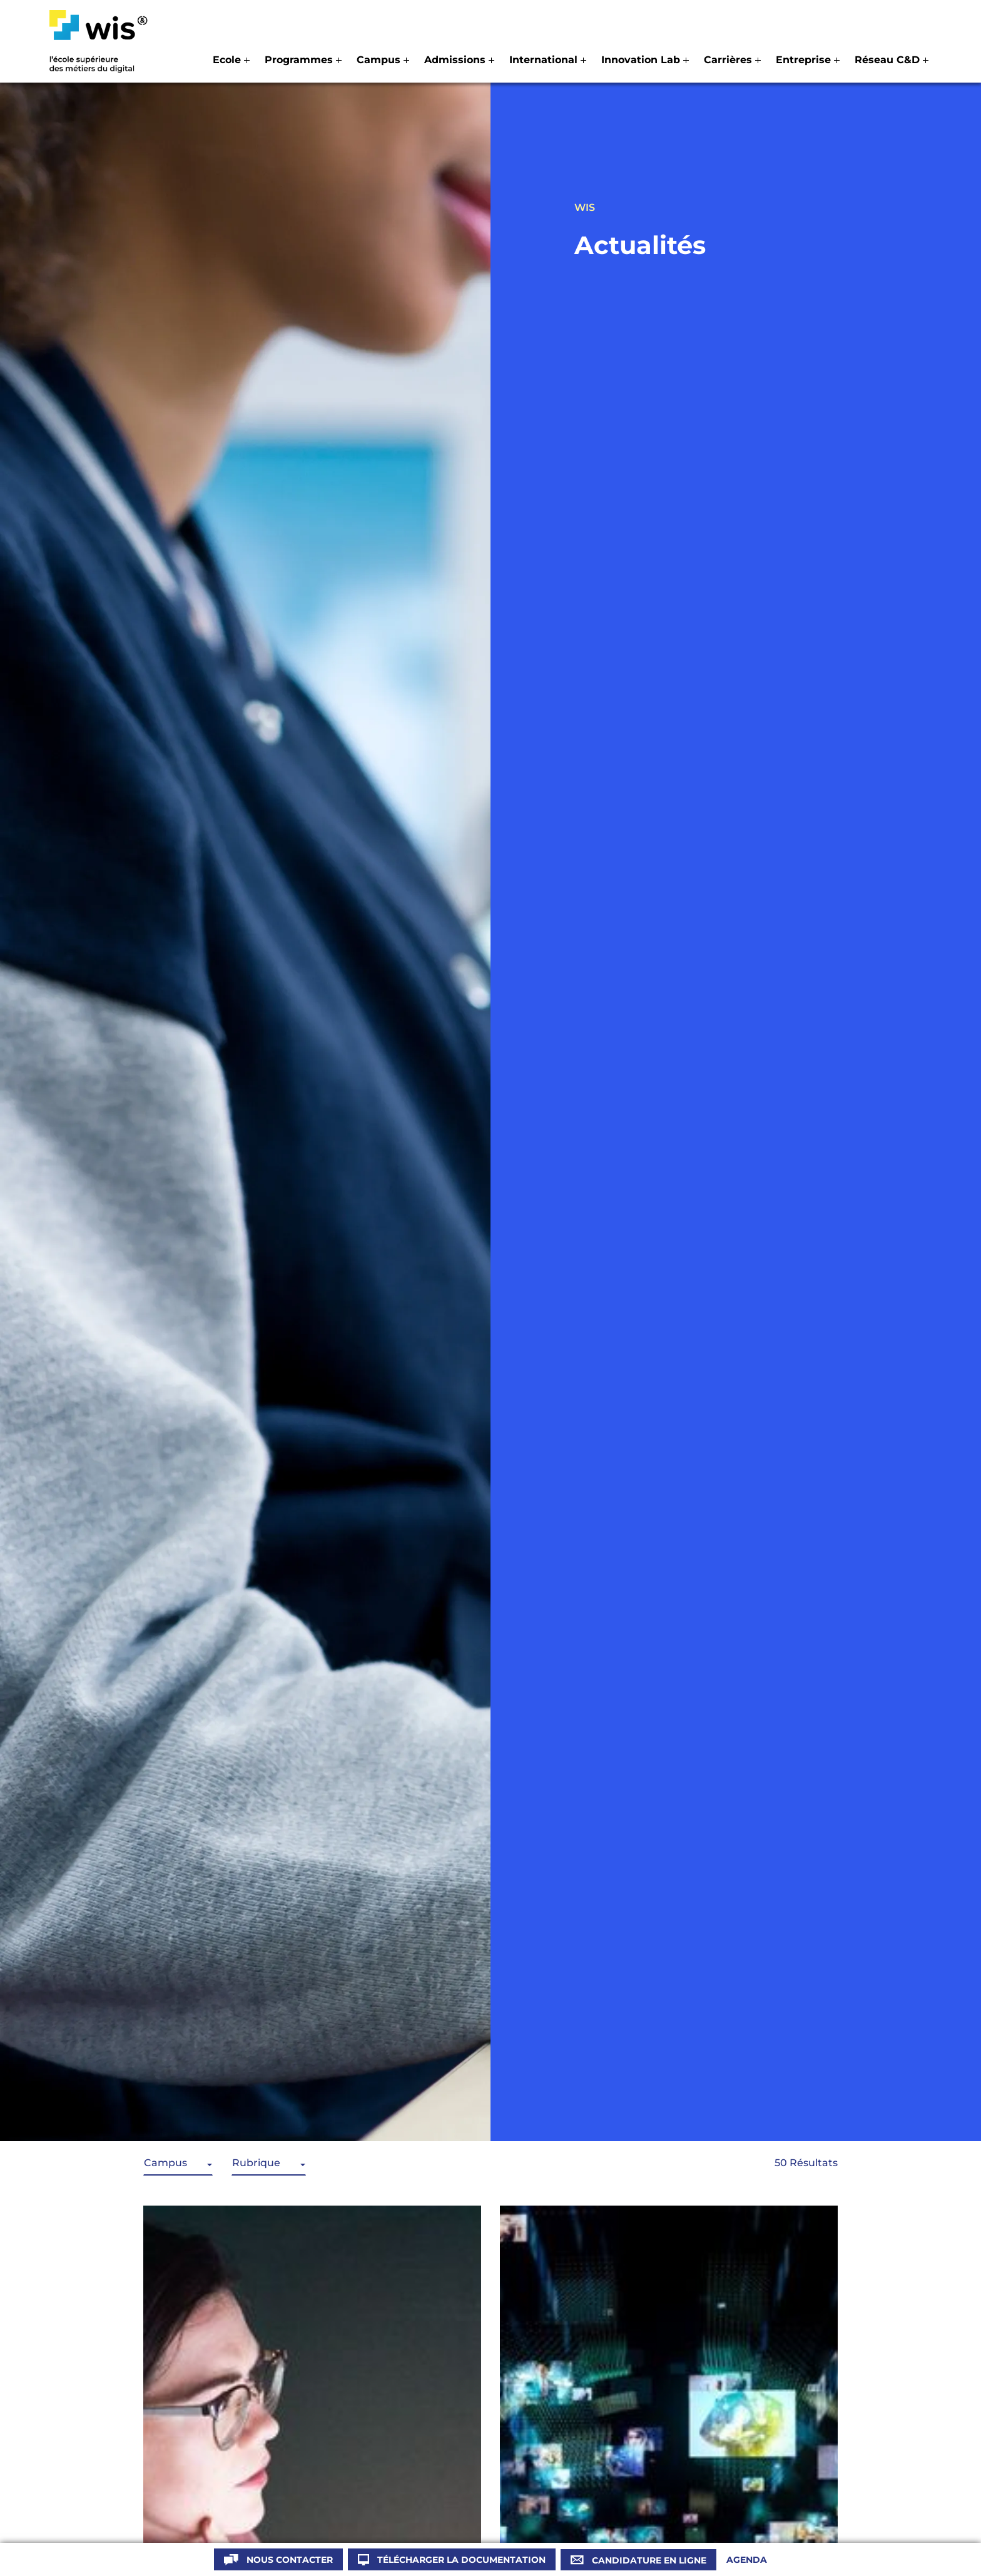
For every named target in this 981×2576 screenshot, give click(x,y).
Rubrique (256, 2163)
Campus (165, 2163)
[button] (231, 60)
